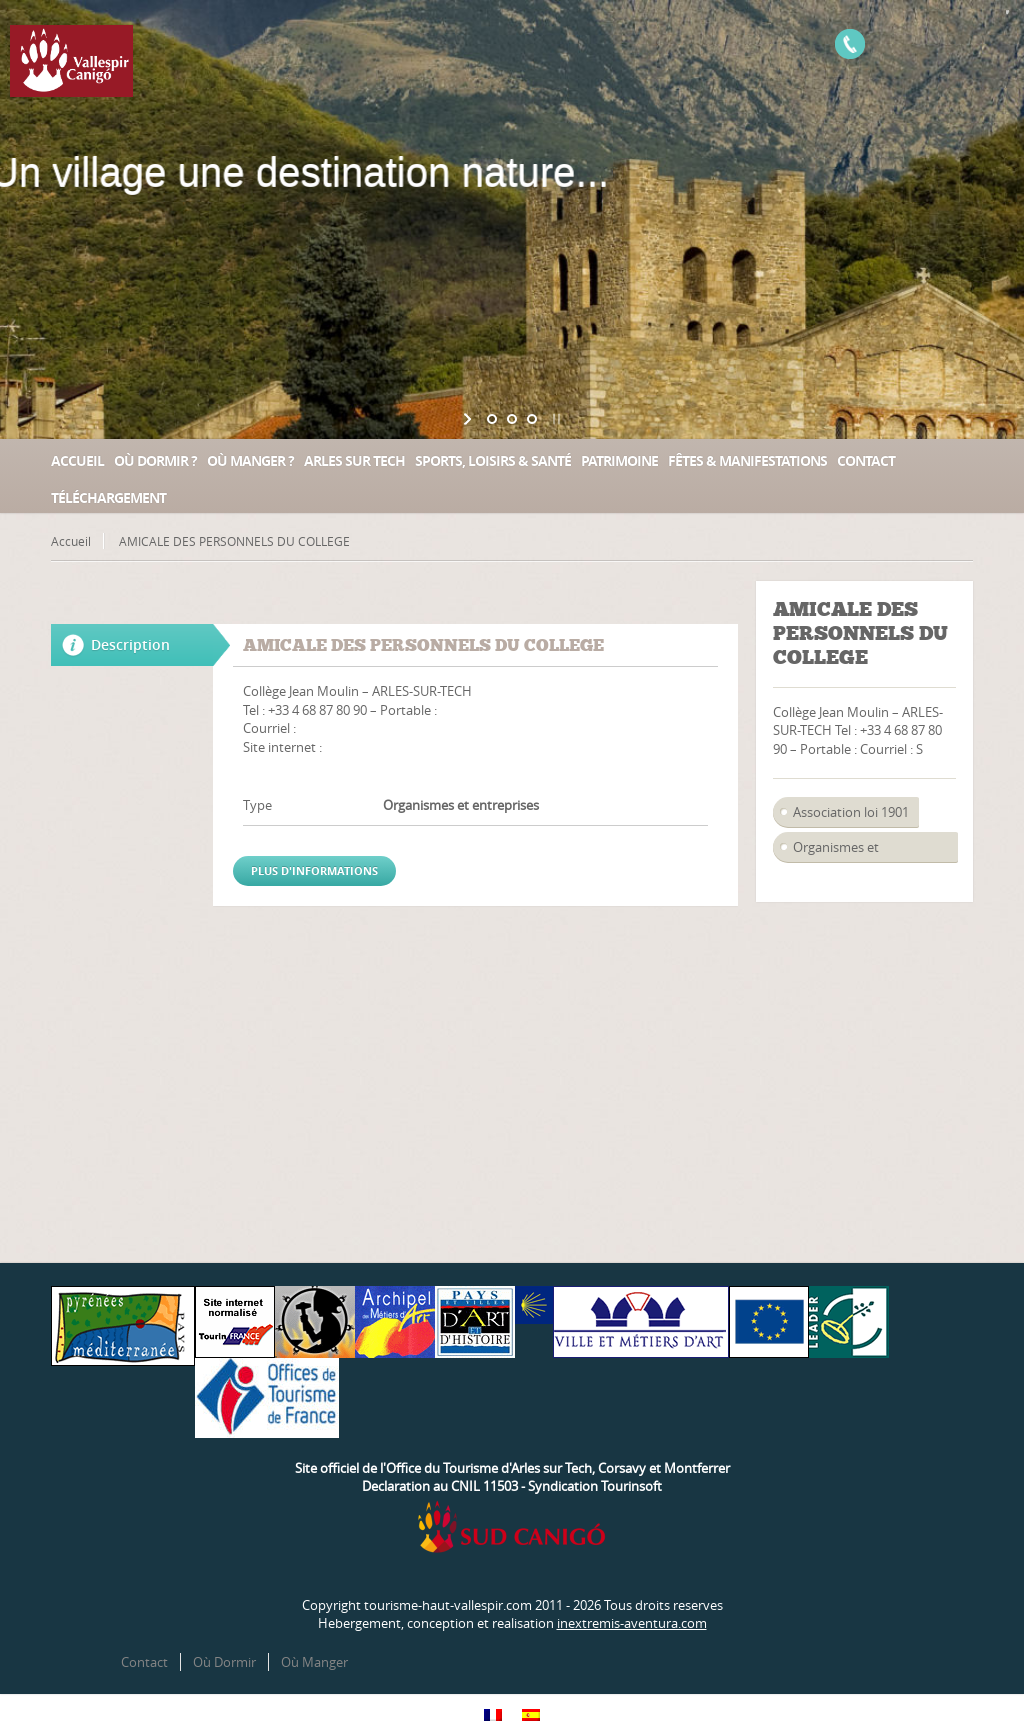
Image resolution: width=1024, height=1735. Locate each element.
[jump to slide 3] (532, 419)
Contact (866, 460)
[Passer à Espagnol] (531, 1714)
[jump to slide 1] (492, 419)
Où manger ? (250, 460)
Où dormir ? (155, 460)
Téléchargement (108, 497)
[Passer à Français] (493, 1714)
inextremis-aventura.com (632, 1623)
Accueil (77, 460)
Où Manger (314, 1662)
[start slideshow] (469, 419)
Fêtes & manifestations (747, 460)
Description (130, 644)
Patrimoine (619, 460)
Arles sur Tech (354, 460)
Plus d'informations (314, 870)
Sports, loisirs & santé (493, 460)
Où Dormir (224, 1662)
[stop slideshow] (554, 419)
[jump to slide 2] (512, 419)
